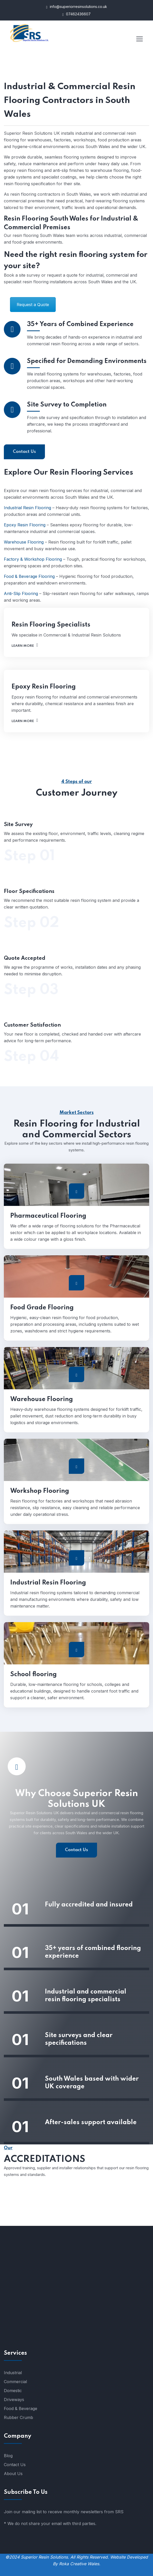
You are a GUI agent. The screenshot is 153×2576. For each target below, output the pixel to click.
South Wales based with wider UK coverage (92, 2083)
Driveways (14, 2399)
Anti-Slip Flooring (21, 593)
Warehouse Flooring (24, 542)
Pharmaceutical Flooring (48, 1216)
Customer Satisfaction (32, 1025)
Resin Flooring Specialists (51, 625)
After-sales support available (91, 2122)
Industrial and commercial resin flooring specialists (85, 1996)
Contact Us (24, 452)
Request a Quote (33, 304)
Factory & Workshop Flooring (33, 559)
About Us (13, 2473)
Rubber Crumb (18, 2417)
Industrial (13, 2372)
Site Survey (18, 824)
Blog (8, 2455)
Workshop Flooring (39, 1491)
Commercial (15, 2381)
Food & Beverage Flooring (29, 576)
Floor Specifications (29, 891)
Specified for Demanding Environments (87, 361)
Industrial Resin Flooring (27, 507)
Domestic (13, 2390)
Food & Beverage (20, 2408)
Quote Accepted (24, 958)
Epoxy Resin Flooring (24, 524)
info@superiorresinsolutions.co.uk (76, 6)
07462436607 (76, 14)
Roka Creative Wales (79, 2563)
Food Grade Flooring (42, 1308)
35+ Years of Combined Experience (80, 324)
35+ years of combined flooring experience (93, 1952)
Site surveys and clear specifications (78, 2039)
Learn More (23, 646)
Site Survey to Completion (67, 405)
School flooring (33, 1674)
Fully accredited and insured (89, 1905)
